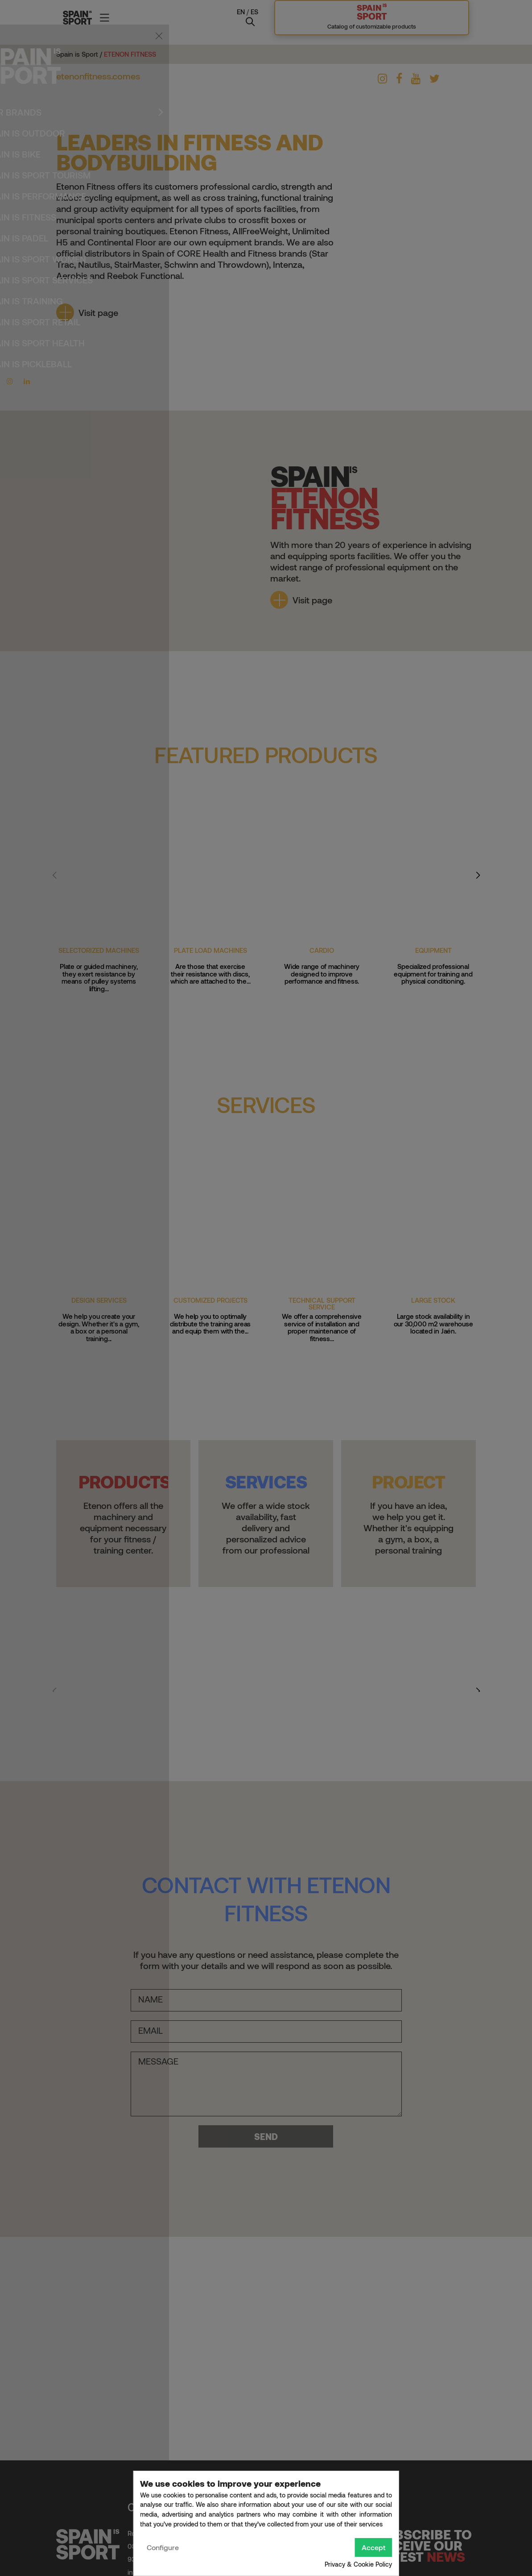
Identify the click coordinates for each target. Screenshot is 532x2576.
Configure (163, 2547)
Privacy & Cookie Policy (358, 2564)
